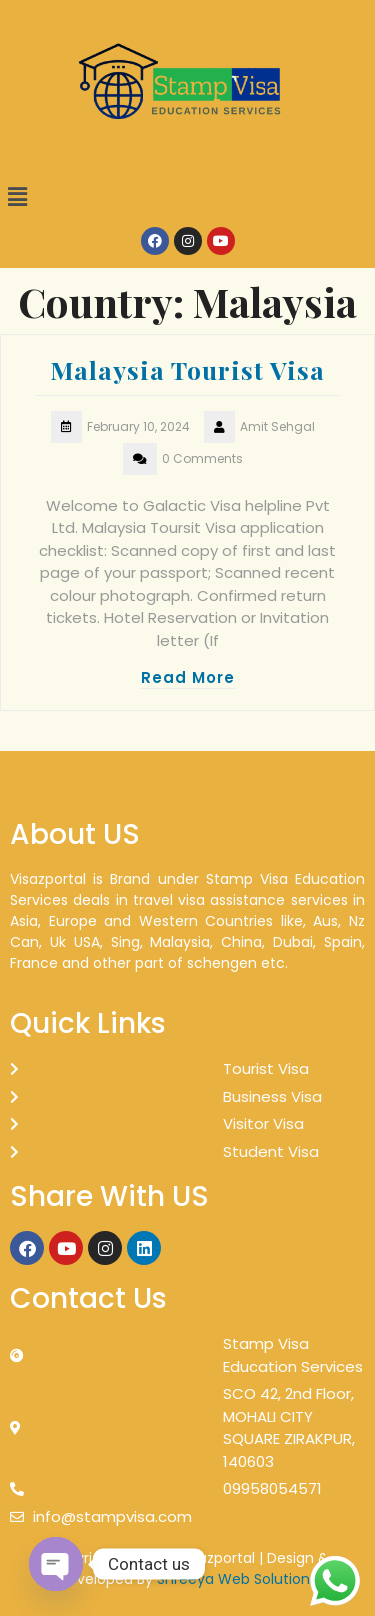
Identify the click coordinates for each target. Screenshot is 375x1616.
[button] (187, 197)
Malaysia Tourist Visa (187, 369)
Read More (188, 677)
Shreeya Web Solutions (237, 1579)
